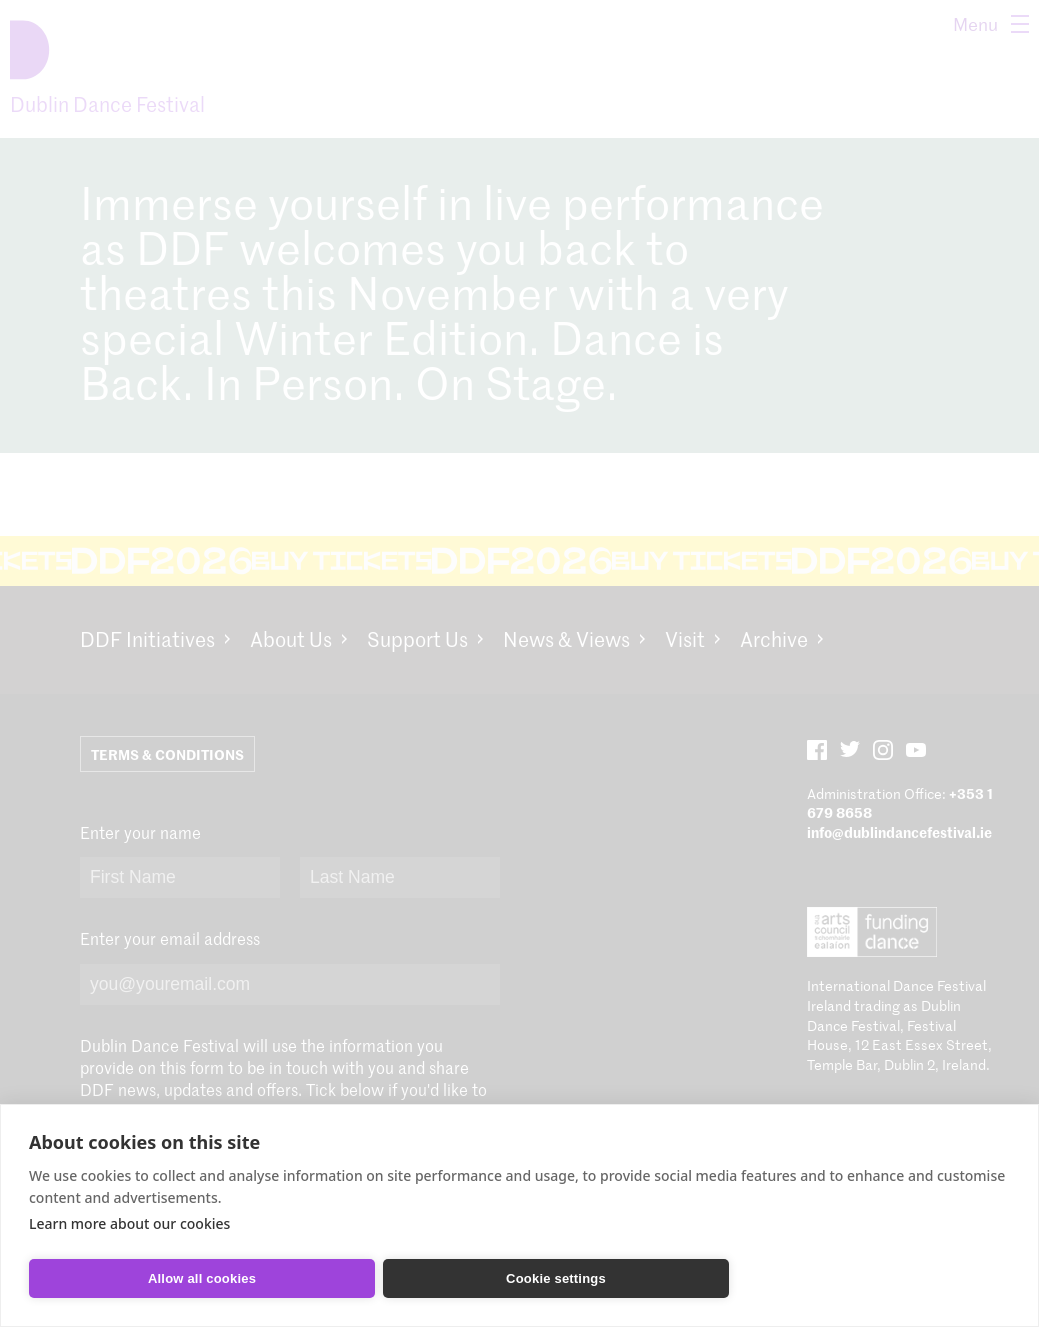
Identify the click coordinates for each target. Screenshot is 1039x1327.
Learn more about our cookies (129, 1223)
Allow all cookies (202, 1278)
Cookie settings (556, 1278)
